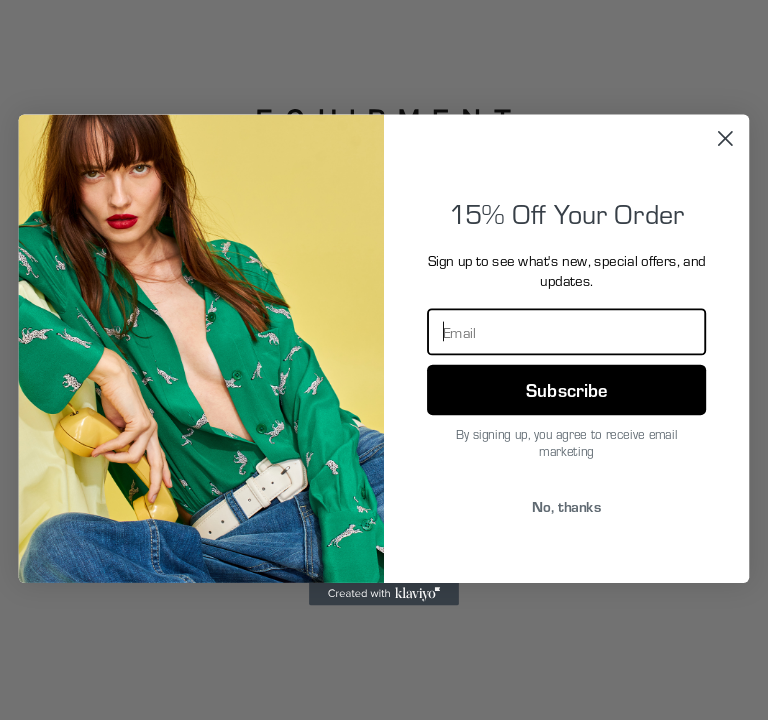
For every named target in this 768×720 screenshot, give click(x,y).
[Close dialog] (725, 138)
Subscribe (566, 388)
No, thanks (566, 505)
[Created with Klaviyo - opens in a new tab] (384, 594)
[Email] (566, 331)
